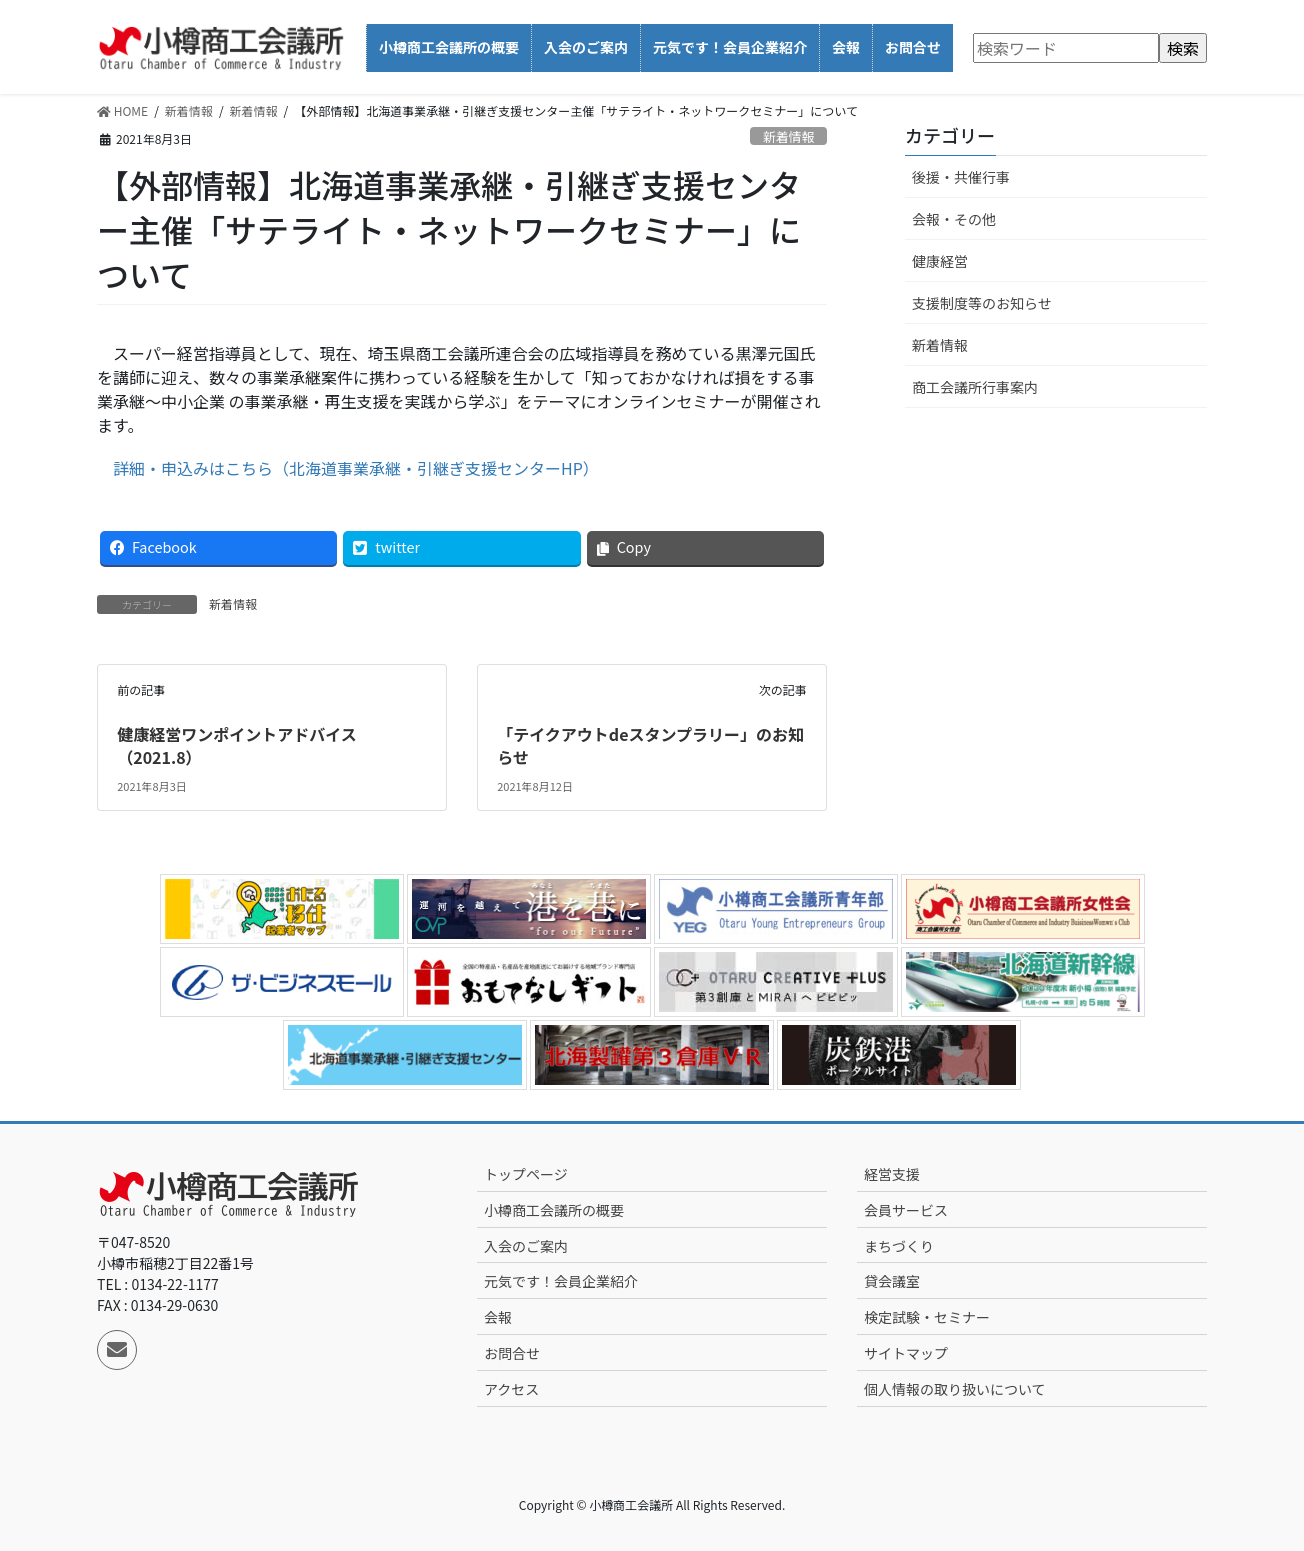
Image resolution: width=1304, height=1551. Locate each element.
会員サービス (906, 1210)
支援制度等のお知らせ (982, 303)
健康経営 (940, 261)
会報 (498, 1317)
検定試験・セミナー (927, 1317)
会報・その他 (954, 219)
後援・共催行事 (961, 177)
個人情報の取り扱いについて (955, 1389)
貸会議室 (892, 1281)
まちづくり (899, 1246)
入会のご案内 (526, 1246)
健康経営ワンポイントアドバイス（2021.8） (237, 745)
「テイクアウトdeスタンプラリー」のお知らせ (650, 745)
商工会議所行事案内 (975, 387)
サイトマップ (906, 1353)
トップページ (526, 1174)
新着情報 (788, 136)
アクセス (511, 1389)
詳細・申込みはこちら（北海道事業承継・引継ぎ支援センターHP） (356, 468)
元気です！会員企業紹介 (561, 1281)
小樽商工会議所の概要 (554, 1210)
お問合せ (512, 1353)
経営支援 (892, 1174)
